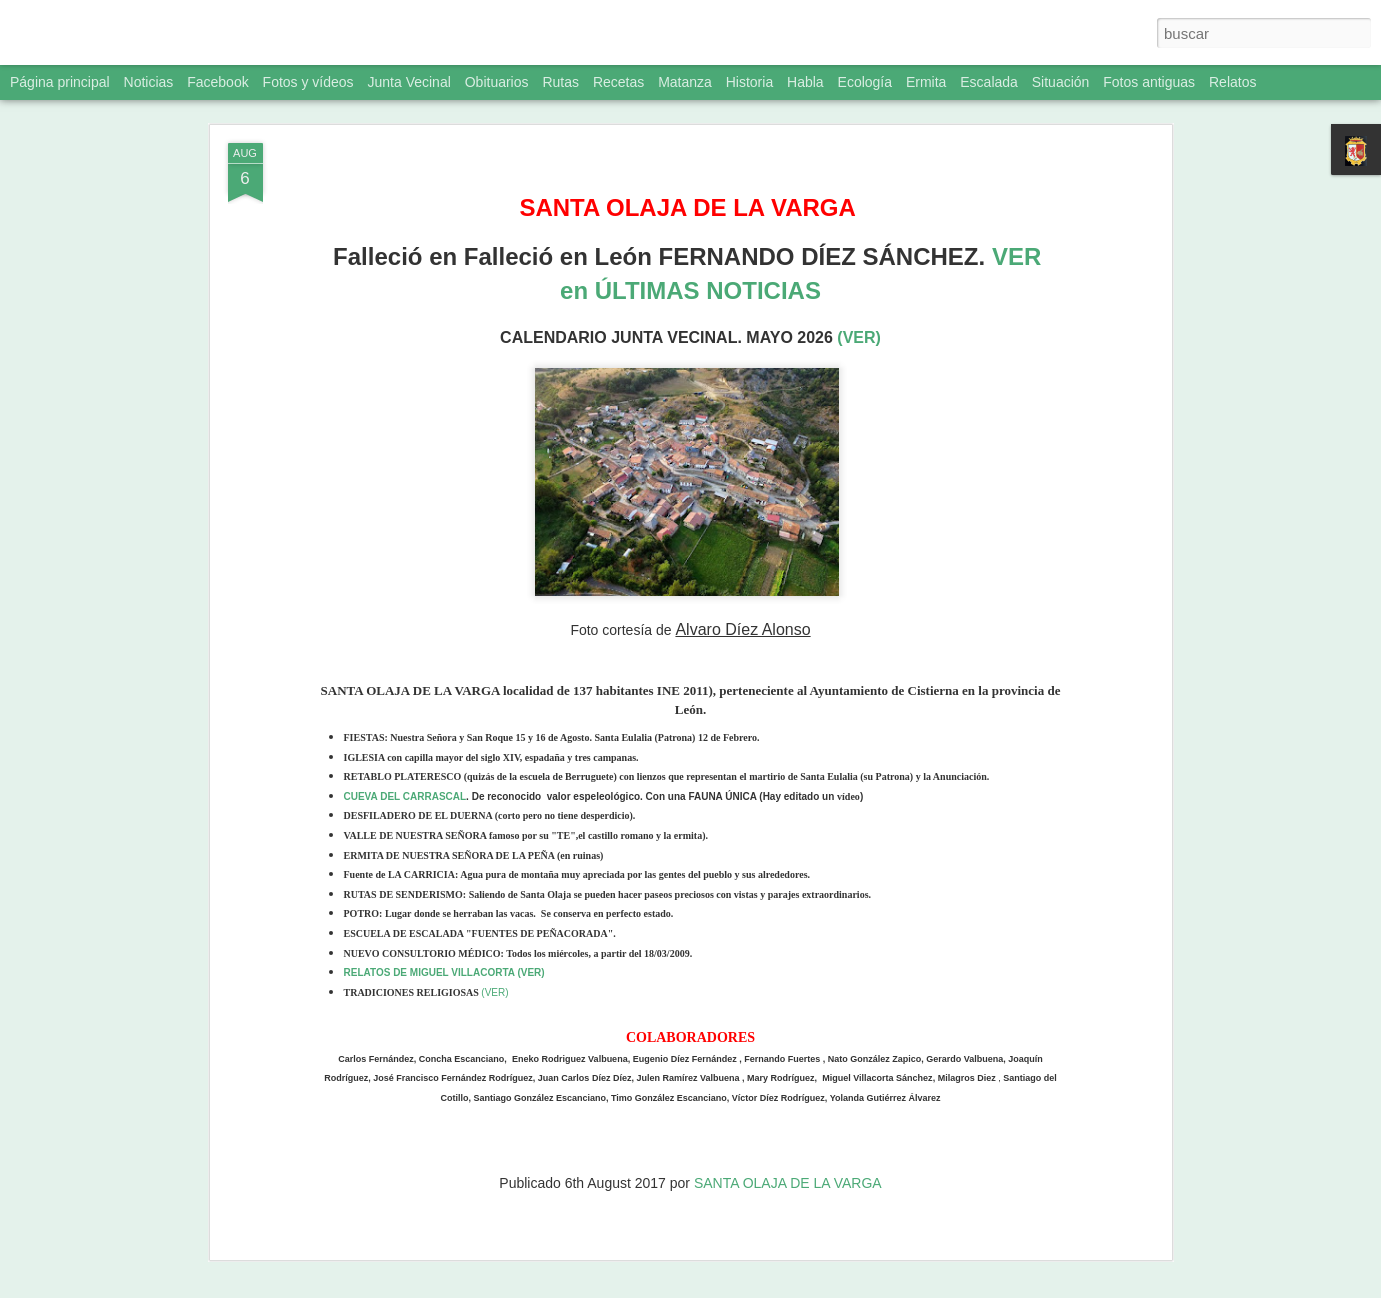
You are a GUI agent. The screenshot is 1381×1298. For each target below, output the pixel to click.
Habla (805, 82)
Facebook (217, 82)
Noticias (149, 82)
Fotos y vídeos (308, 82)
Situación (1061, 82)
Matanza (685, 82)
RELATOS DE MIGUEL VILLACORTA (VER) (444, 972)
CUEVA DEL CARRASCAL (405, 796)
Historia (749, 82)
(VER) (859, 337)
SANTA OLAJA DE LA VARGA (788, 1183)
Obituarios (497, 82)
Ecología (865, 82)
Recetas (618, 82)
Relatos (1232, 82)
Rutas (560, 82)
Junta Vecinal (409, 82)
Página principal (60, 82)
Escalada (989, 82)
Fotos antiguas (1149, 82)
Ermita (926, 82)
